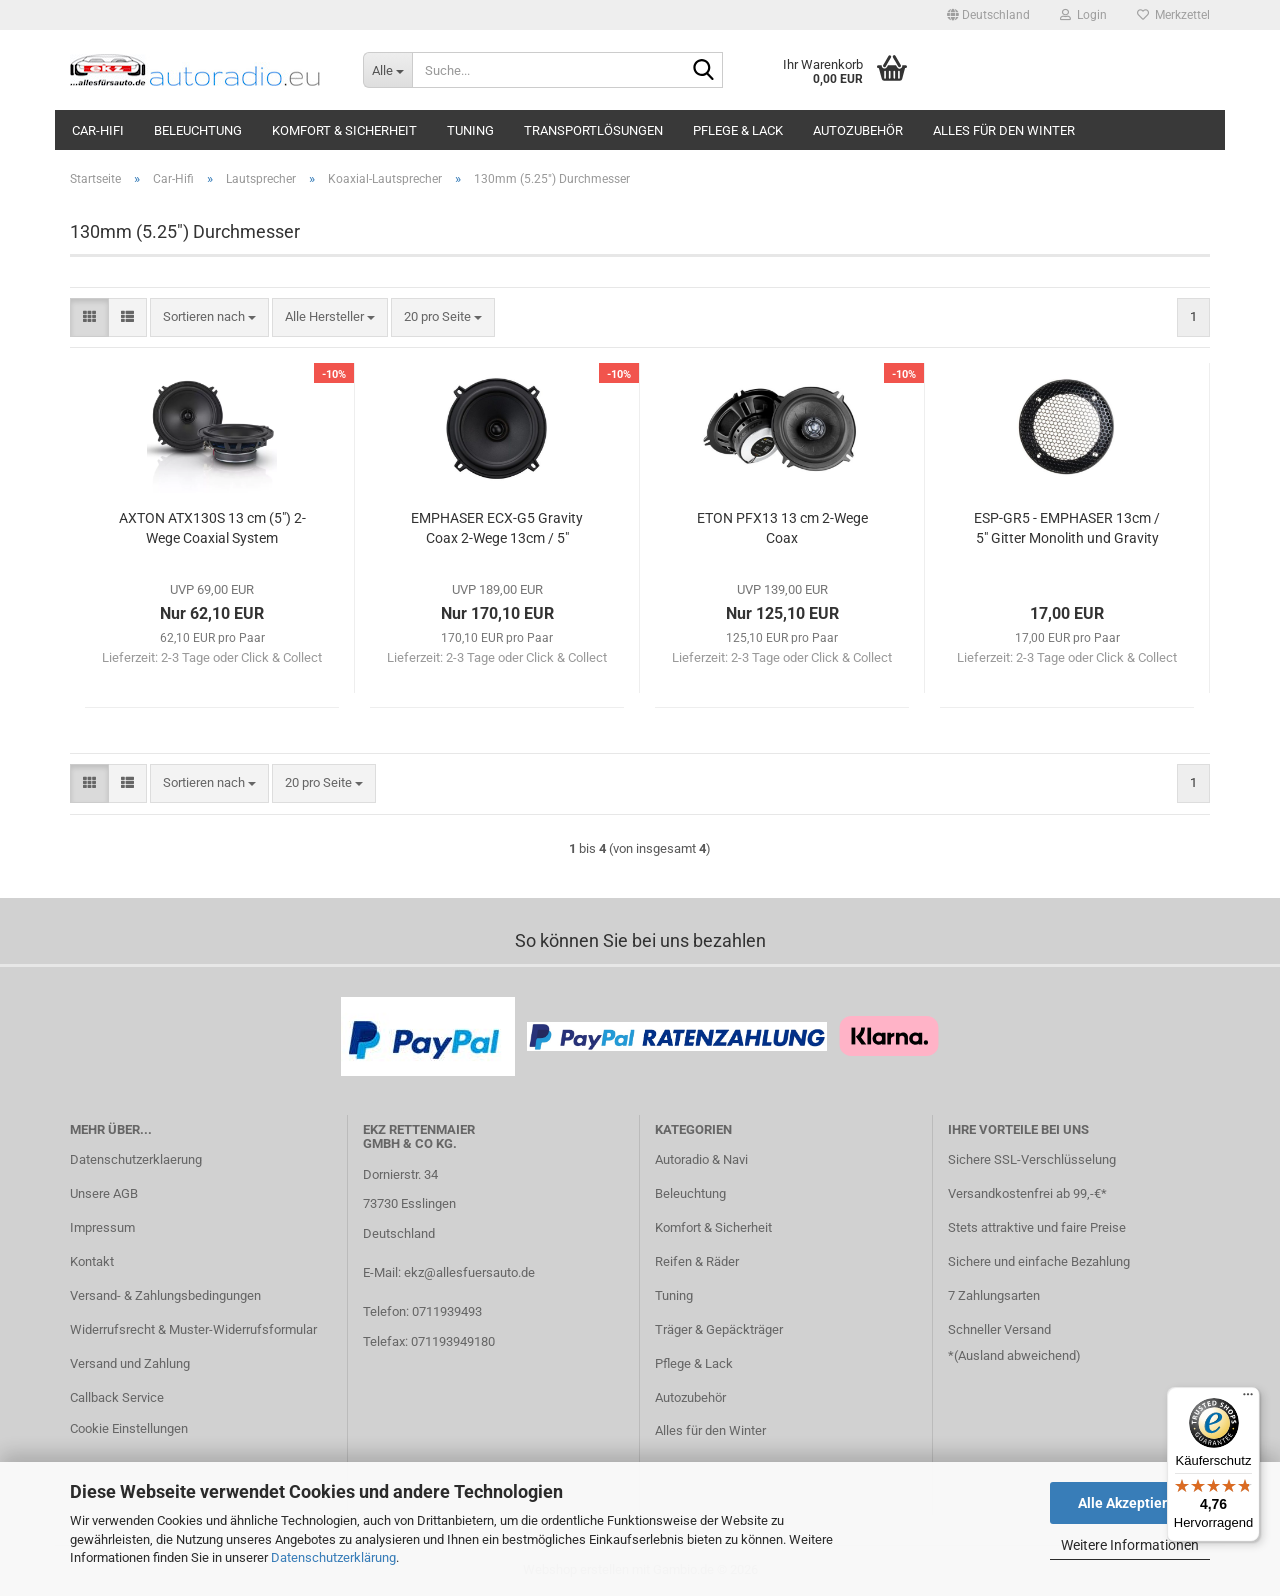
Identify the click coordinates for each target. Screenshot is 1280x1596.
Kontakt (92, 1261)
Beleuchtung (198, 130)
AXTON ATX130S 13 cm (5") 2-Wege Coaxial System (212, 528)
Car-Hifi (98, 130)
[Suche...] (387, 70)
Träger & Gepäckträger (719, 1329)
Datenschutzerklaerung (136, 1159)
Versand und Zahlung (130, 1363)
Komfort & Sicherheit (344, 130)
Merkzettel (1173, 15)
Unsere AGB (104, 1193)
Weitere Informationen (1130, 1545)
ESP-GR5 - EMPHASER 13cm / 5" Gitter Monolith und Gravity (1067, 528)
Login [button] (1083, 15)
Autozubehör (858, 130)
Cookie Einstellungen (129, 1428)
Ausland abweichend (1017, 1355)
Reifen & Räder (697, 1261)
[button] (988, 15)
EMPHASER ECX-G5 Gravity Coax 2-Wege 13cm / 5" (497, 528)
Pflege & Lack (738, 130)
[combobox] (209, 317)
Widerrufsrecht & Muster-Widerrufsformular (193, 1329)
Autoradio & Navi (701, 1159)
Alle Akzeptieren (1130, 1503)
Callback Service (117, 1397)
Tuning (470, 130)
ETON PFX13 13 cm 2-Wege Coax (782, 528)
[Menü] (1248, 1399)
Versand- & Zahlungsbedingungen (165, 1295)
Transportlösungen (593, 130)
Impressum (102, 1227)
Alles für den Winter (1004, 130)
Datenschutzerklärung (333, 1557)
